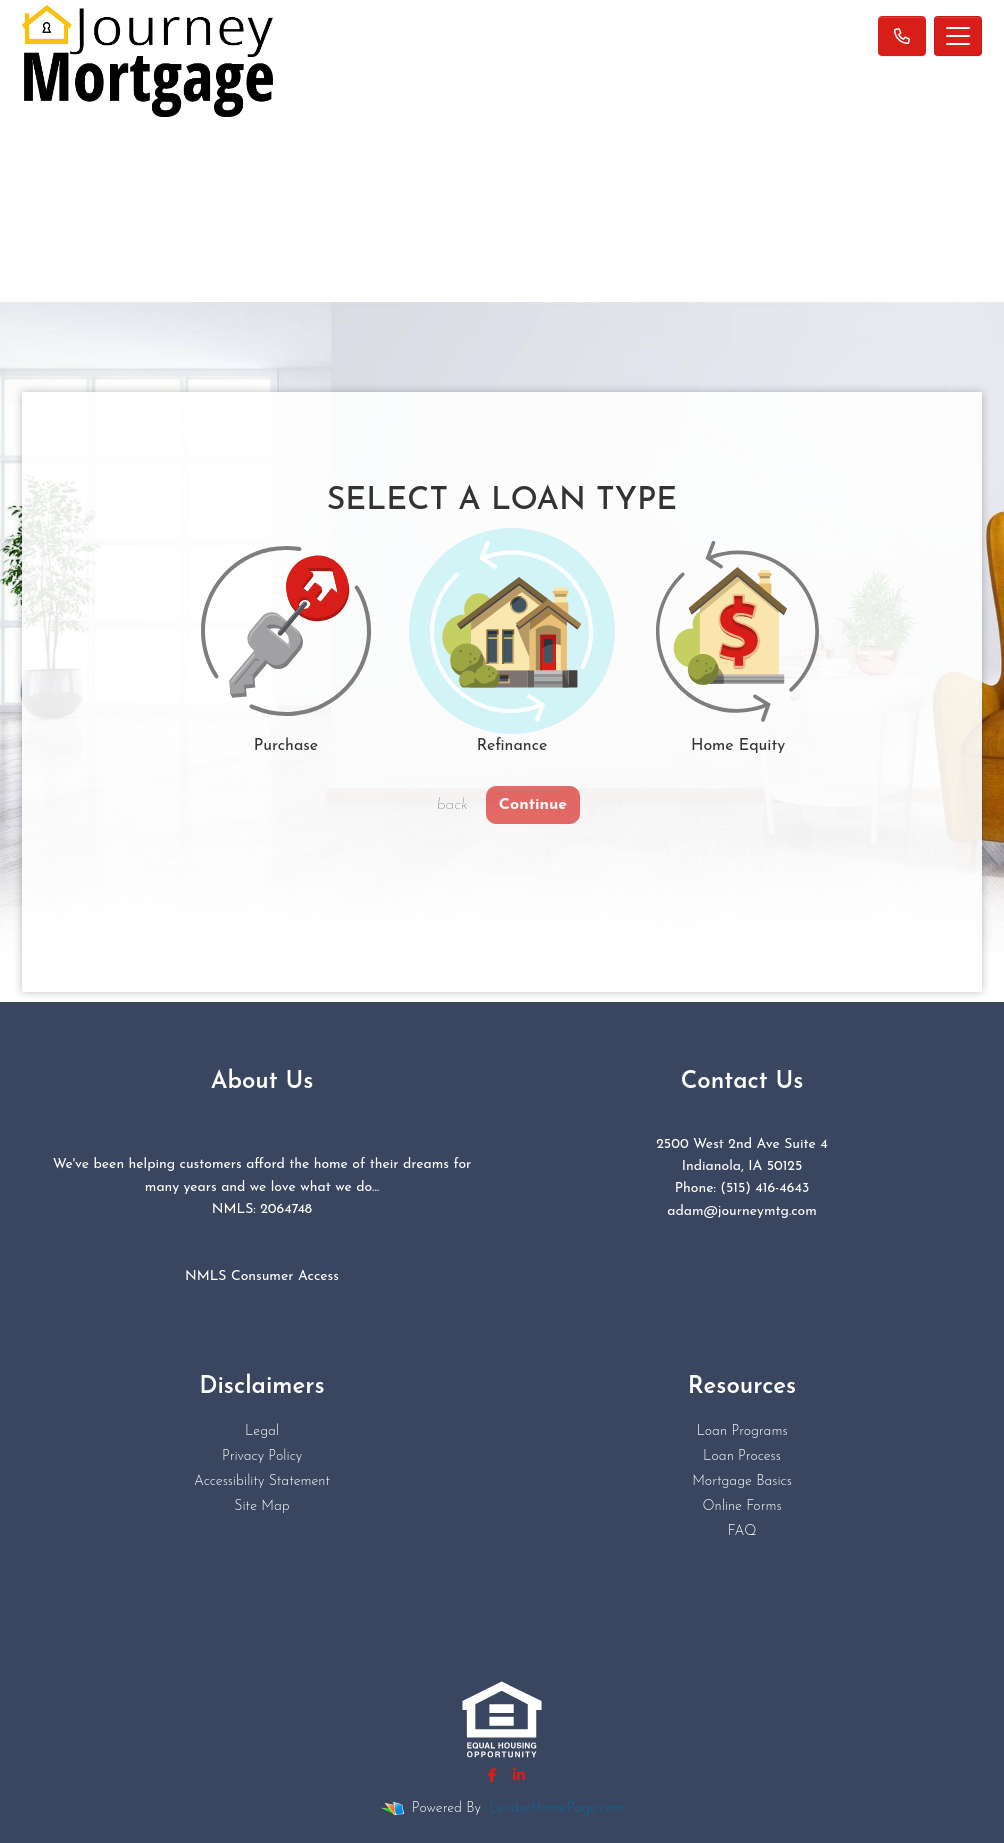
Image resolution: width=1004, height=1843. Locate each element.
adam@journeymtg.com (742, 1211)
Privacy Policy (262, 1456)
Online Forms (741, 1506)
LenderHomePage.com (556, 1808)
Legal (262, 1431)
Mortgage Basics (742, 1481)
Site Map (261, 1506)
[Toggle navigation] (958, 36)
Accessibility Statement (262, 1481)
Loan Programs (741, 1431)
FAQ (741, 1531)
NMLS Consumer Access (262, 1276)
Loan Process (742, 1456)
